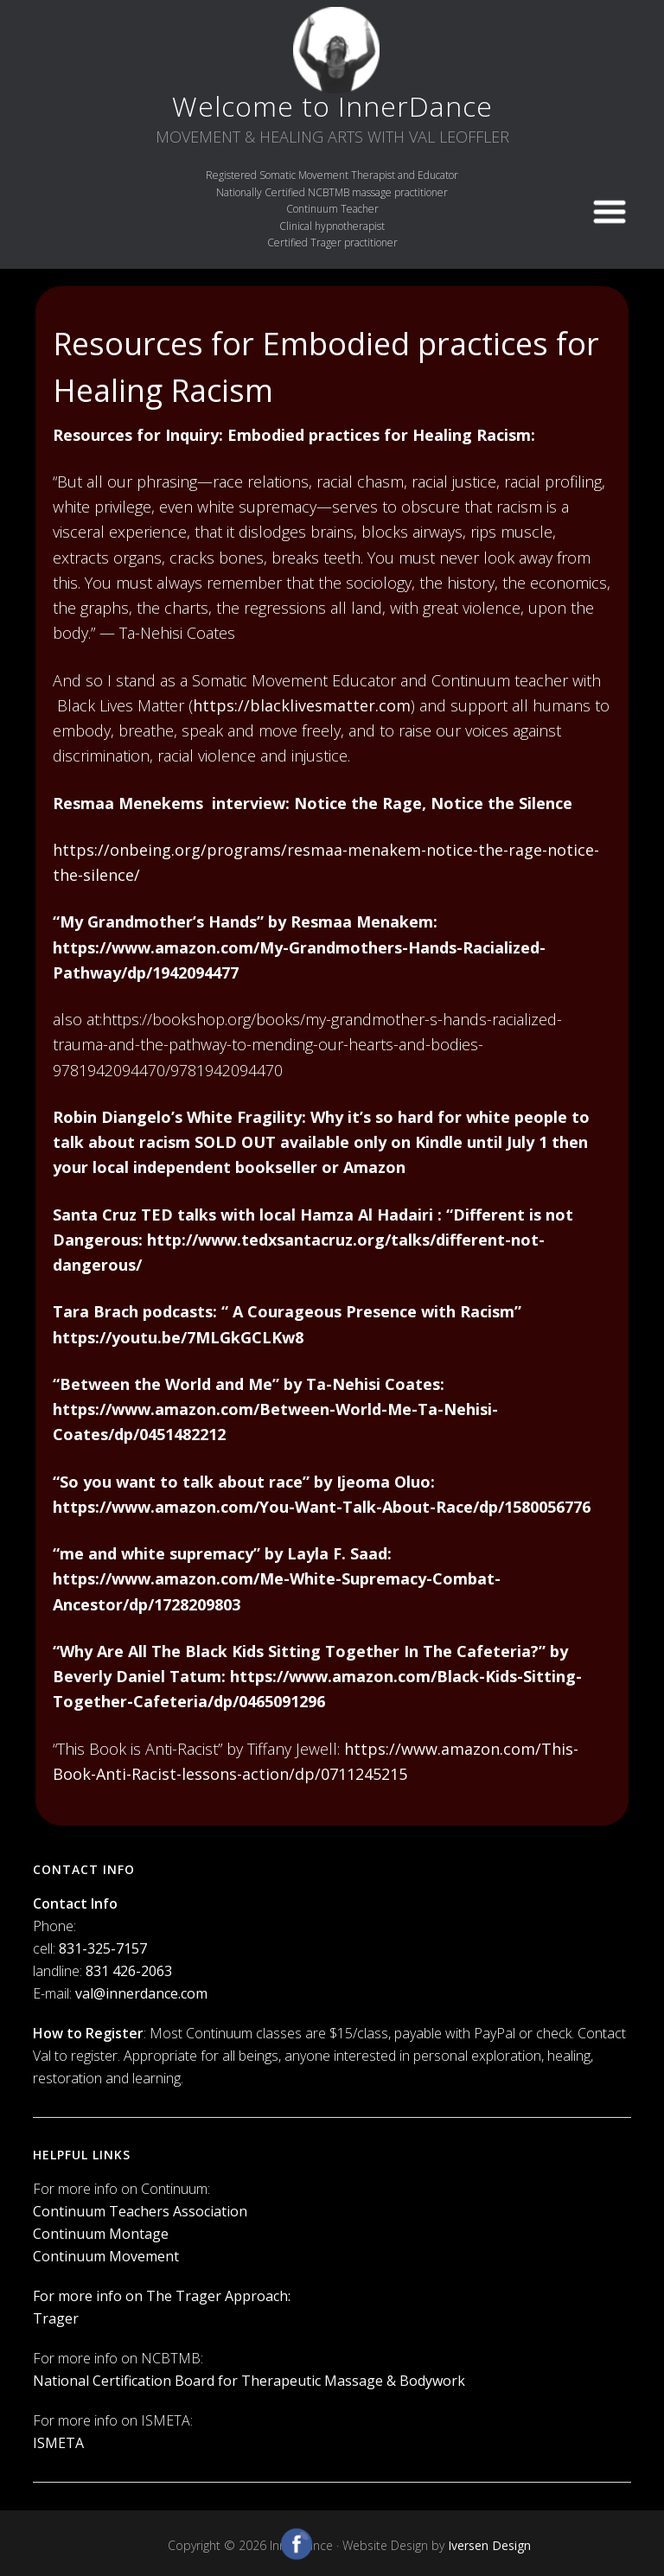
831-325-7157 (103, 1948)
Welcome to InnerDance (332, 105)
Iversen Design (489, 2545)
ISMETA (58, 2442)
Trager (56, 2318)
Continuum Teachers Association (140, 2211)
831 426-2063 (129, 1970)
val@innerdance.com (141, 1993)
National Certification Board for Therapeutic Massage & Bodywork (249, 2380)
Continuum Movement (106, 2256)
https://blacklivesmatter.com (302, 705)
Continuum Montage (101, 2233)
